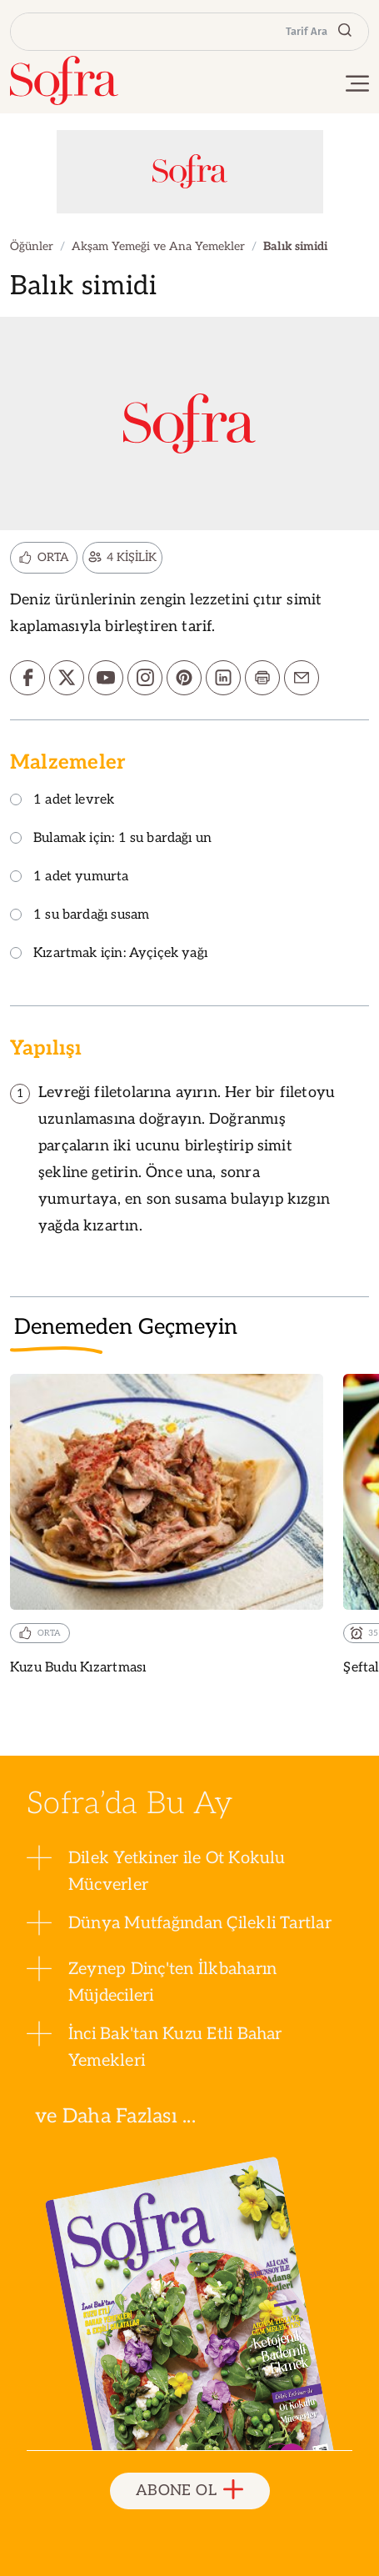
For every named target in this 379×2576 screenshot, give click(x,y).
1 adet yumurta (69, 877)
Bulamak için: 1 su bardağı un (111, 839)
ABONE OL (189, 2490)
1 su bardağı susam (79, 916)
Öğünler (31, 246)
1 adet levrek (62, 801)
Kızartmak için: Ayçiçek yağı (108, 954)
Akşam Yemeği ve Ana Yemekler (158, 246)
